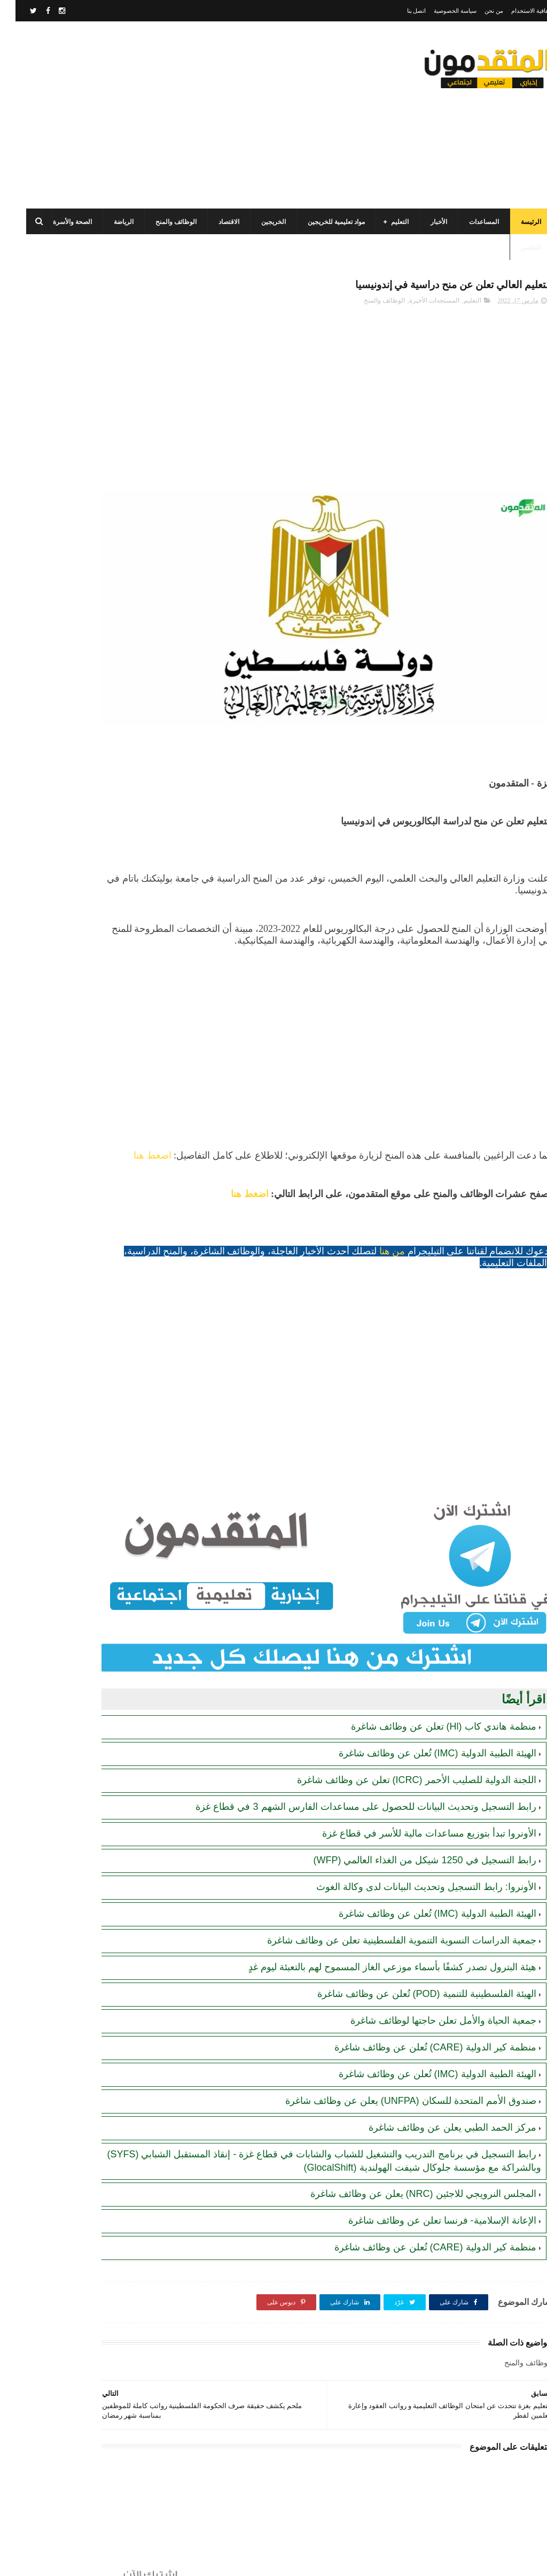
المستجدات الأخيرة (419, 304)
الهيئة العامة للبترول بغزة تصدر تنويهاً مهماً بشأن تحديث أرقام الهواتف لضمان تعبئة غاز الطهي (64, 876)
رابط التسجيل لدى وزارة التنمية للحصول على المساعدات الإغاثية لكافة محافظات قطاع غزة (63, 674)
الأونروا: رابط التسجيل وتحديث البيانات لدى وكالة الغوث (411, 1832)
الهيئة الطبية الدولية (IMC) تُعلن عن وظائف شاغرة (422, 1686)
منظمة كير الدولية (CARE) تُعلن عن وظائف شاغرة (420, 1993)
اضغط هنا (479, 1130)
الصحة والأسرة (56, 222)
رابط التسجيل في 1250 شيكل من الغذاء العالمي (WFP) (409, 1806)
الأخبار (423, 222)
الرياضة (108, 222)
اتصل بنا (401, 10)
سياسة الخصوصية (439, 10)
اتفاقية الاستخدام (516, 10)
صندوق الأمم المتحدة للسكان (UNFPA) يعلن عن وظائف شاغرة (395, 2046)
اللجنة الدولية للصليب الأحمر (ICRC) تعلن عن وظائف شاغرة (401, 1713)
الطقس (515, 247)
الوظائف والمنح (160, 222)
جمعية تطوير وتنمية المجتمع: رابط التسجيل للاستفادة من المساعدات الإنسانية (68, 625)
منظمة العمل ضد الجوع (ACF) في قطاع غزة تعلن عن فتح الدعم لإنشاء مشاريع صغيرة (66, 423)
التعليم (384, 222)
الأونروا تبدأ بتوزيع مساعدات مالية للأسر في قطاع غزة (414, 1779)
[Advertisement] (205, 115)
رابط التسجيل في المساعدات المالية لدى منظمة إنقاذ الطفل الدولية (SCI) (66, 722)
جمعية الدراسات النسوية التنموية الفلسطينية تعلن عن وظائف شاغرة (386, 1886)
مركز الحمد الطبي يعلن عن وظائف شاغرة (437, 2073)
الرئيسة (515, 222)
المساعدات (468, 222)
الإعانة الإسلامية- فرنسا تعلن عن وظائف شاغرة (427, 2179)
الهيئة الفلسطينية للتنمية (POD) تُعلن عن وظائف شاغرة (411, 1939)
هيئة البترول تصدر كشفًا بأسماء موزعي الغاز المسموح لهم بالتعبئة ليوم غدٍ (377, 1913)
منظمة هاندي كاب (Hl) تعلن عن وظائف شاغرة (428, 1659)
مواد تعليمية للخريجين (320, 222)
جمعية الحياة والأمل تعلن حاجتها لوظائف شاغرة (428, 1966)
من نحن (478, 10)
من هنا (377, 1226)
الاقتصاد (213, 222)
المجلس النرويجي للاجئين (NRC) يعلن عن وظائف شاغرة (408, 2152)
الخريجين (258, 222)
